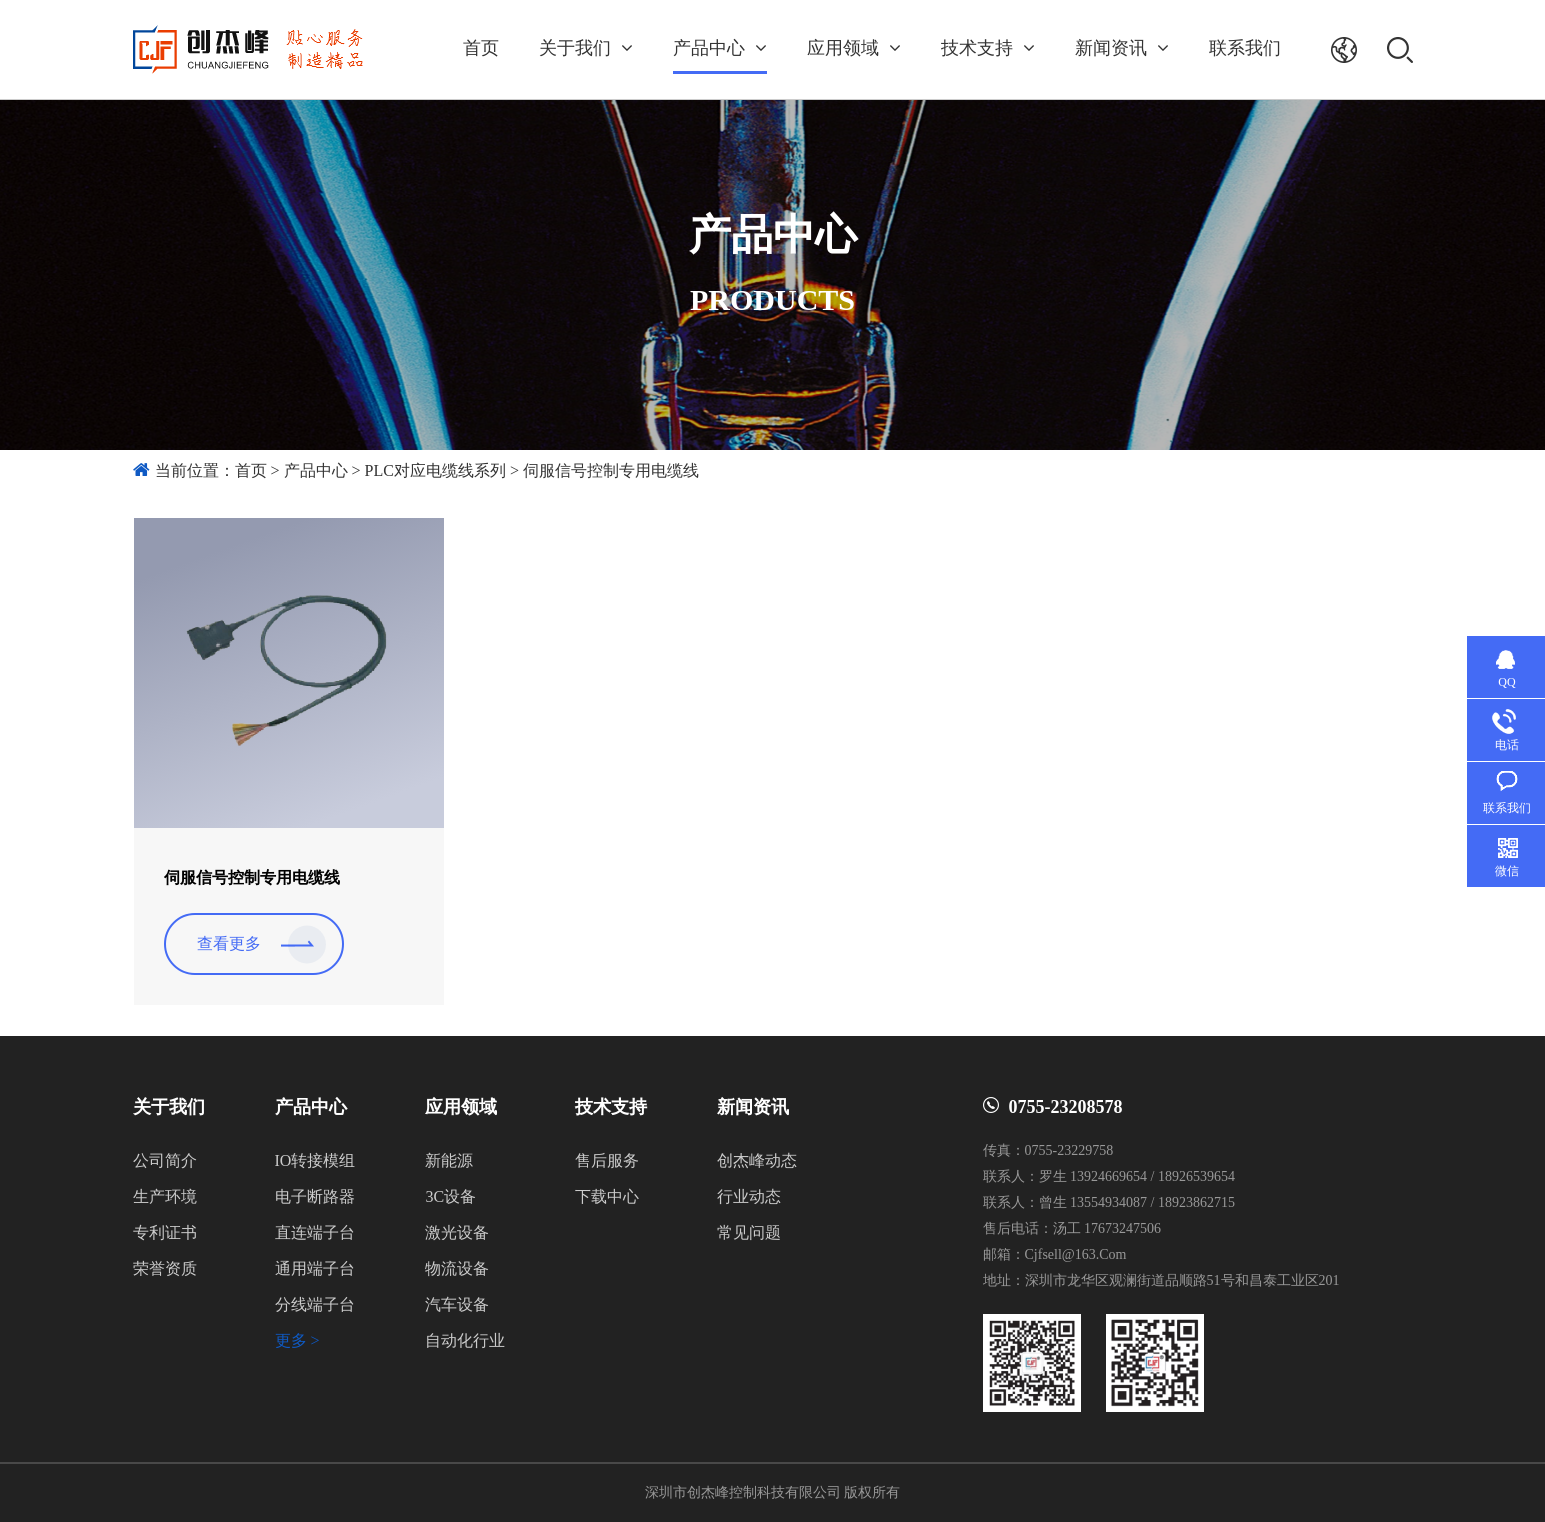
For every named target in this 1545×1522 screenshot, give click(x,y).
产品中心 (720, 48)
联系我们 (1245, 48)
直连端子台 (315, 1232)
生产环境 (165, 1196)
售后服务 (607, 1160)
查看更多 (229, 943)
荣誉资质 (165, 1268)
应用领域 (854, 48)
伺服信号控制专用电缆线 (611, 470)
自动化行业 (465, 1340)
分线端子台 (315, 1304)
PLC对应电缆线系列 (435, 470)
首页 (481, 48)
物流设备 (457, 1268)
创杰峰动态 (757, 1160)
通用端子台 (315, 1268)
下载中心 (607, 1196)
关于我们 (586, 48)
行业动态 (749, 1196)
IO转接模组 (315, 1160)
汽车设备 (457, 1304)
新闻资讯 (1122, 48)
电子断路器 (315, 1196)
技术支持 (988, 48)
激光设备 (457, 1232)
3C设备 (450, 1196)
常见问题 (749, 1232)
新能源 (449, 1160)
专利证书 (165, 1232)
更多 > (297, 1340)
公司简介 (165, 1160)
